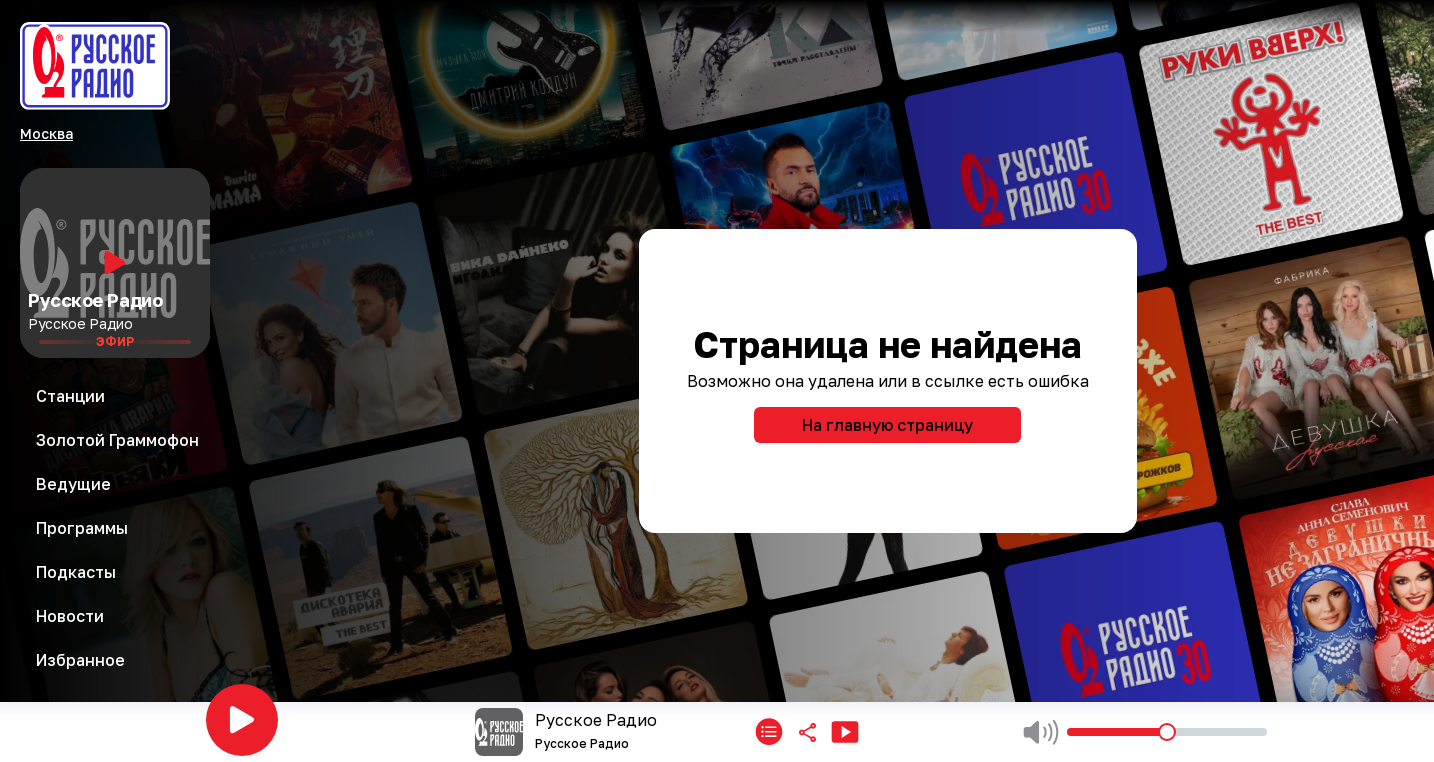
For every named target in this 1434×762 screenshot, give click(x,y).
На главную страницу (887, 425)
